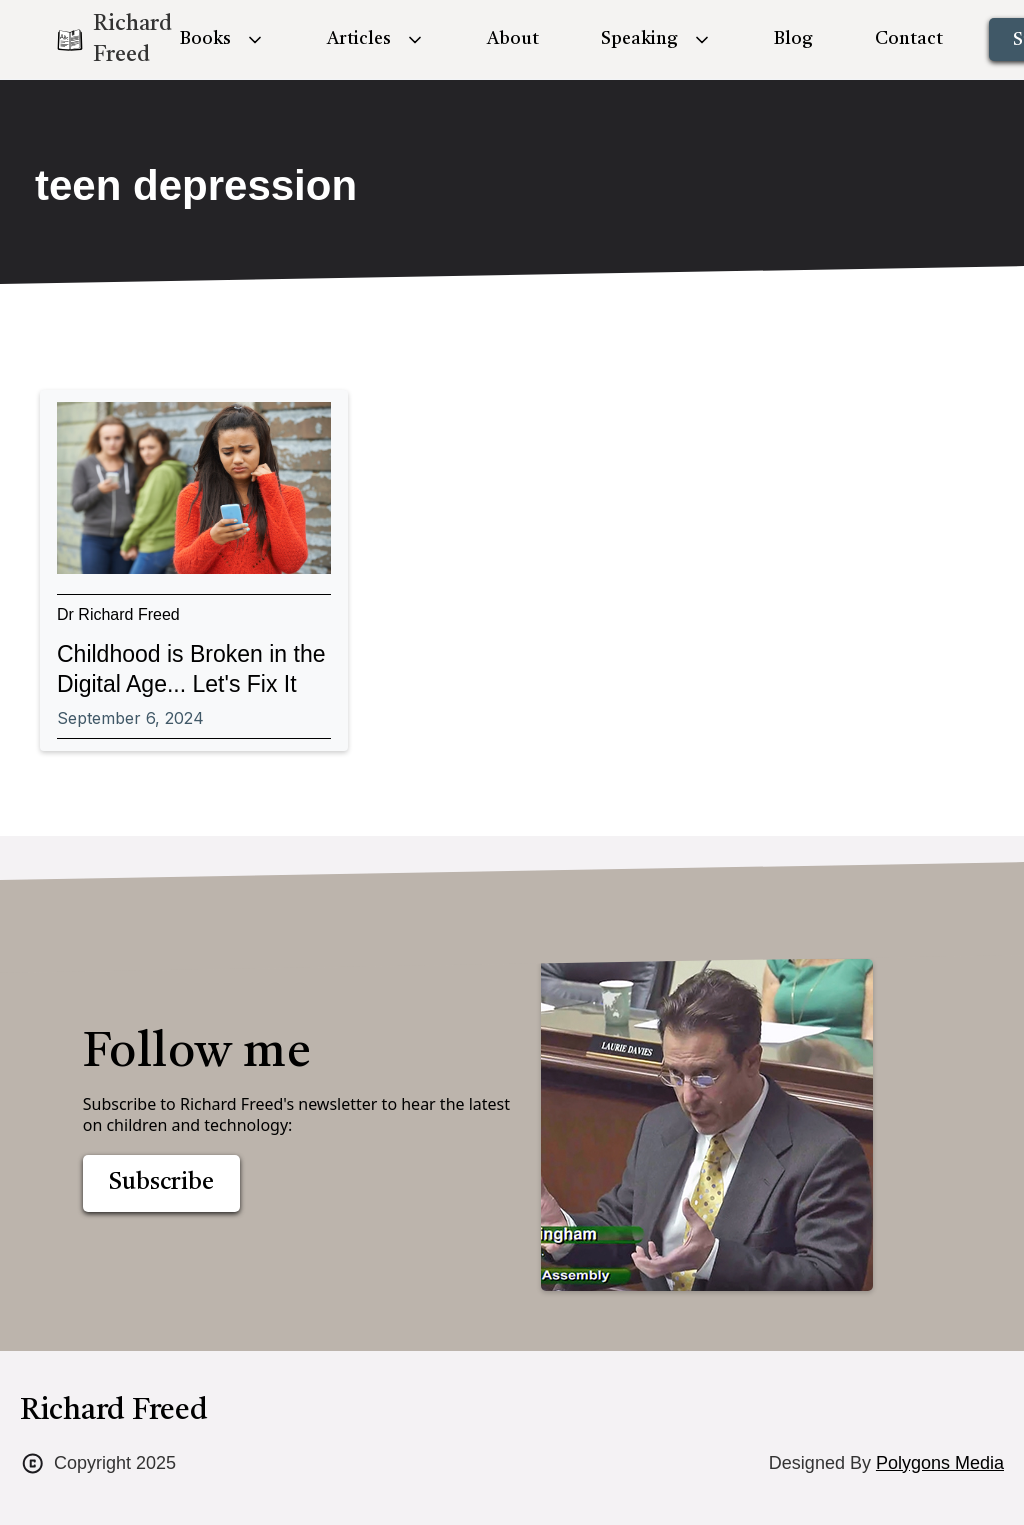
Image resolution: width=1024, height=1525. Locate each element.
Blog (793, 39)
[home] (97, 40)
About (513, 39)
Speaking (639, 39)
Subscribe (161, 1183)
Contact (909, 39)
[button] (222, 39)
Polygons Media (940, 1463)
